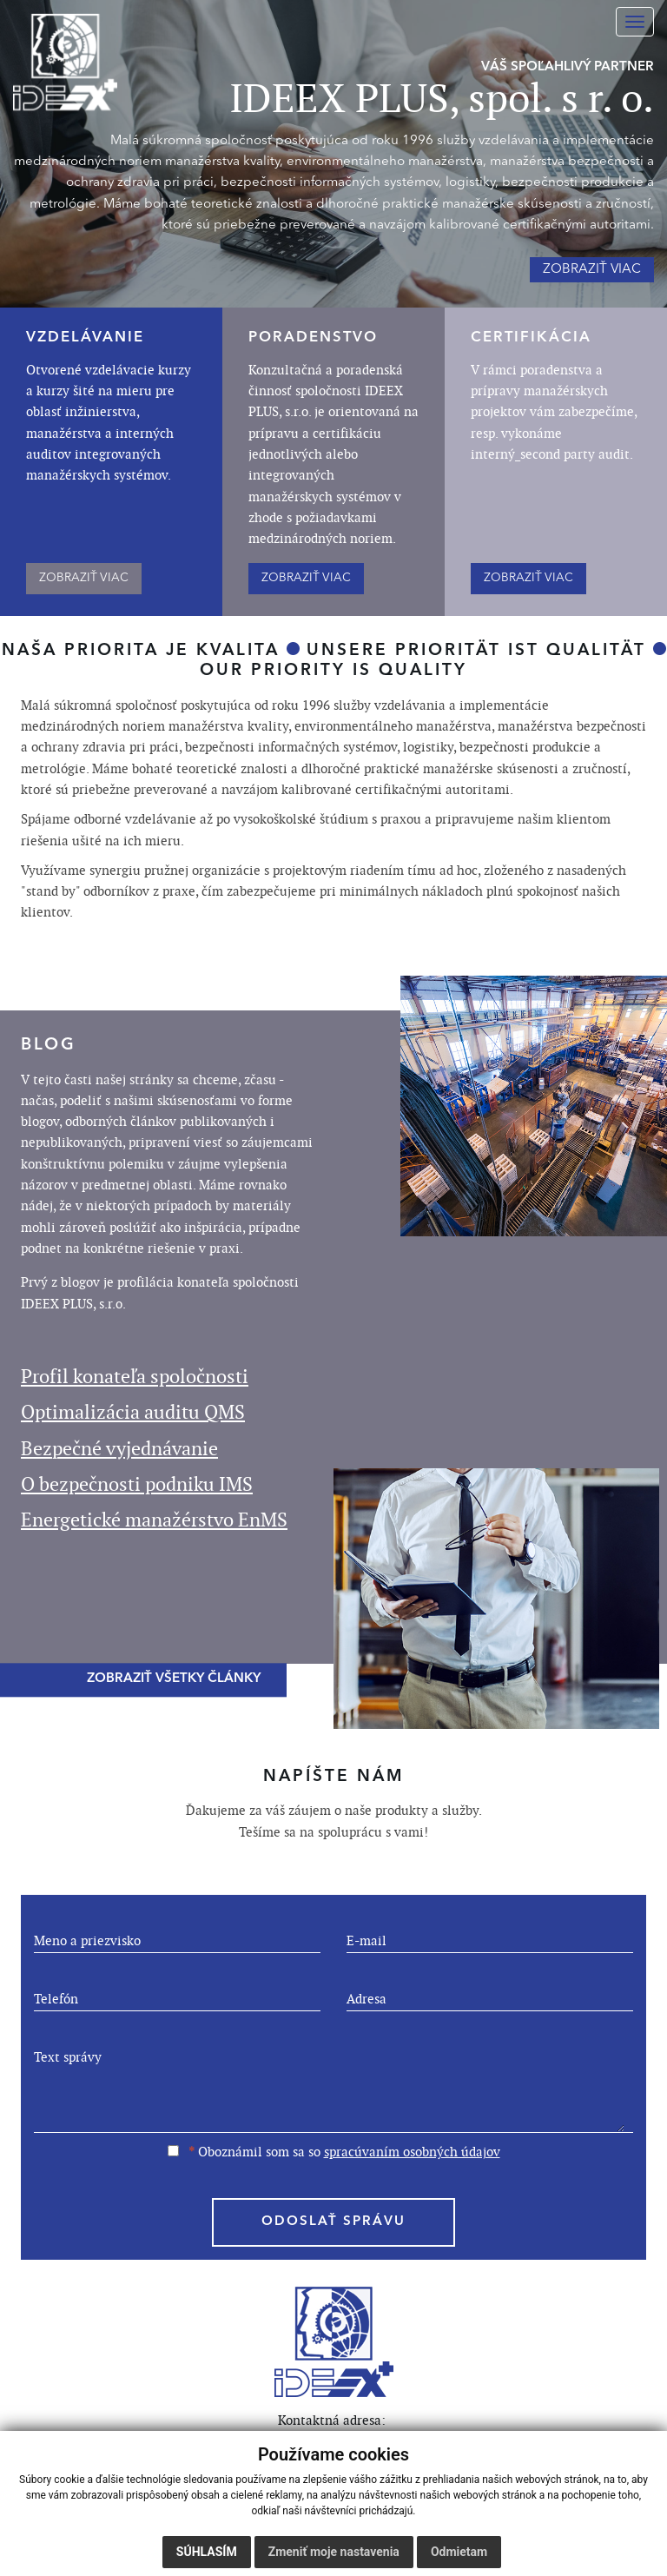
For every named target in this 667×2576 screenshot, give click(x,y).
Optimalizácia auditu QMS (133, 1412)
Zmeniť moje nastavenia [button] (334, 2552)
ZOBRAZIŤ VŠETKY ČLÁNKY (174, 1679)
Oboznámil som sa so (334, 2151)
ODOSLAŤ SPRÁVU (333, 2221)
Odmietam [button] (459, 2552)
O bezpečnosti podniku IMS (137, 1484)
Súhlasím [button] (206, 2552)
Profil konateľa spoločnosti (134, 1376)
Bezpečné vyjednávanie (119, 1448)
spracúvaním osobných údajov (412, 2151)
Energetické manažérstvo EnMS (154, 1520)
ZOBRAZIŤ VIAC (84, 578)
